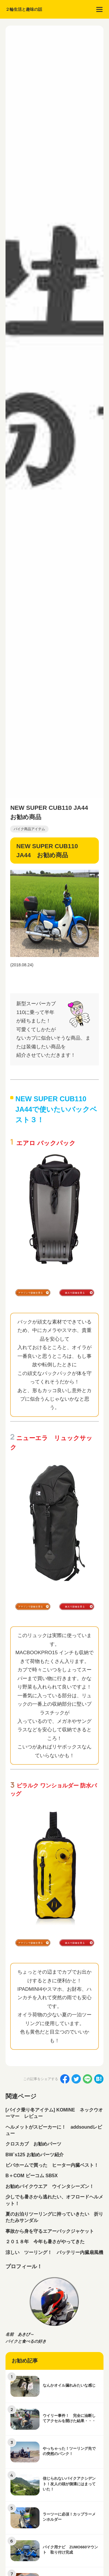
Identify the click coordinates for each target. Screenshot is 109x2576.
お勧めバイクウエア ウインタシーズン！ (50, 2186)
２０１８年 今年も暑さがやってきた (45, 2241)
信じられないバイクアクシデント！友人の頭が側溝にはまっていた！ (69, 2483)
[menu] (99, 9)
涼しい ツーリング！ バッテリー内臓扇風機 (54, 2252)
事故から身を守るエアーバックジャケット (50, 2231)
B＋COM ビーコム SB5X (32, 2175)
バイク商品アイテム (29, 829)
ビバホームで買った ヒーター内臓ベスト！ (52, 2165)
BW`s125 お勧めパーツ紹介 (35, 2154)
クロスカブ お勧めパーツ (33, 2143)
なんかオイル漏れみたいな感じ (69, 2385)
